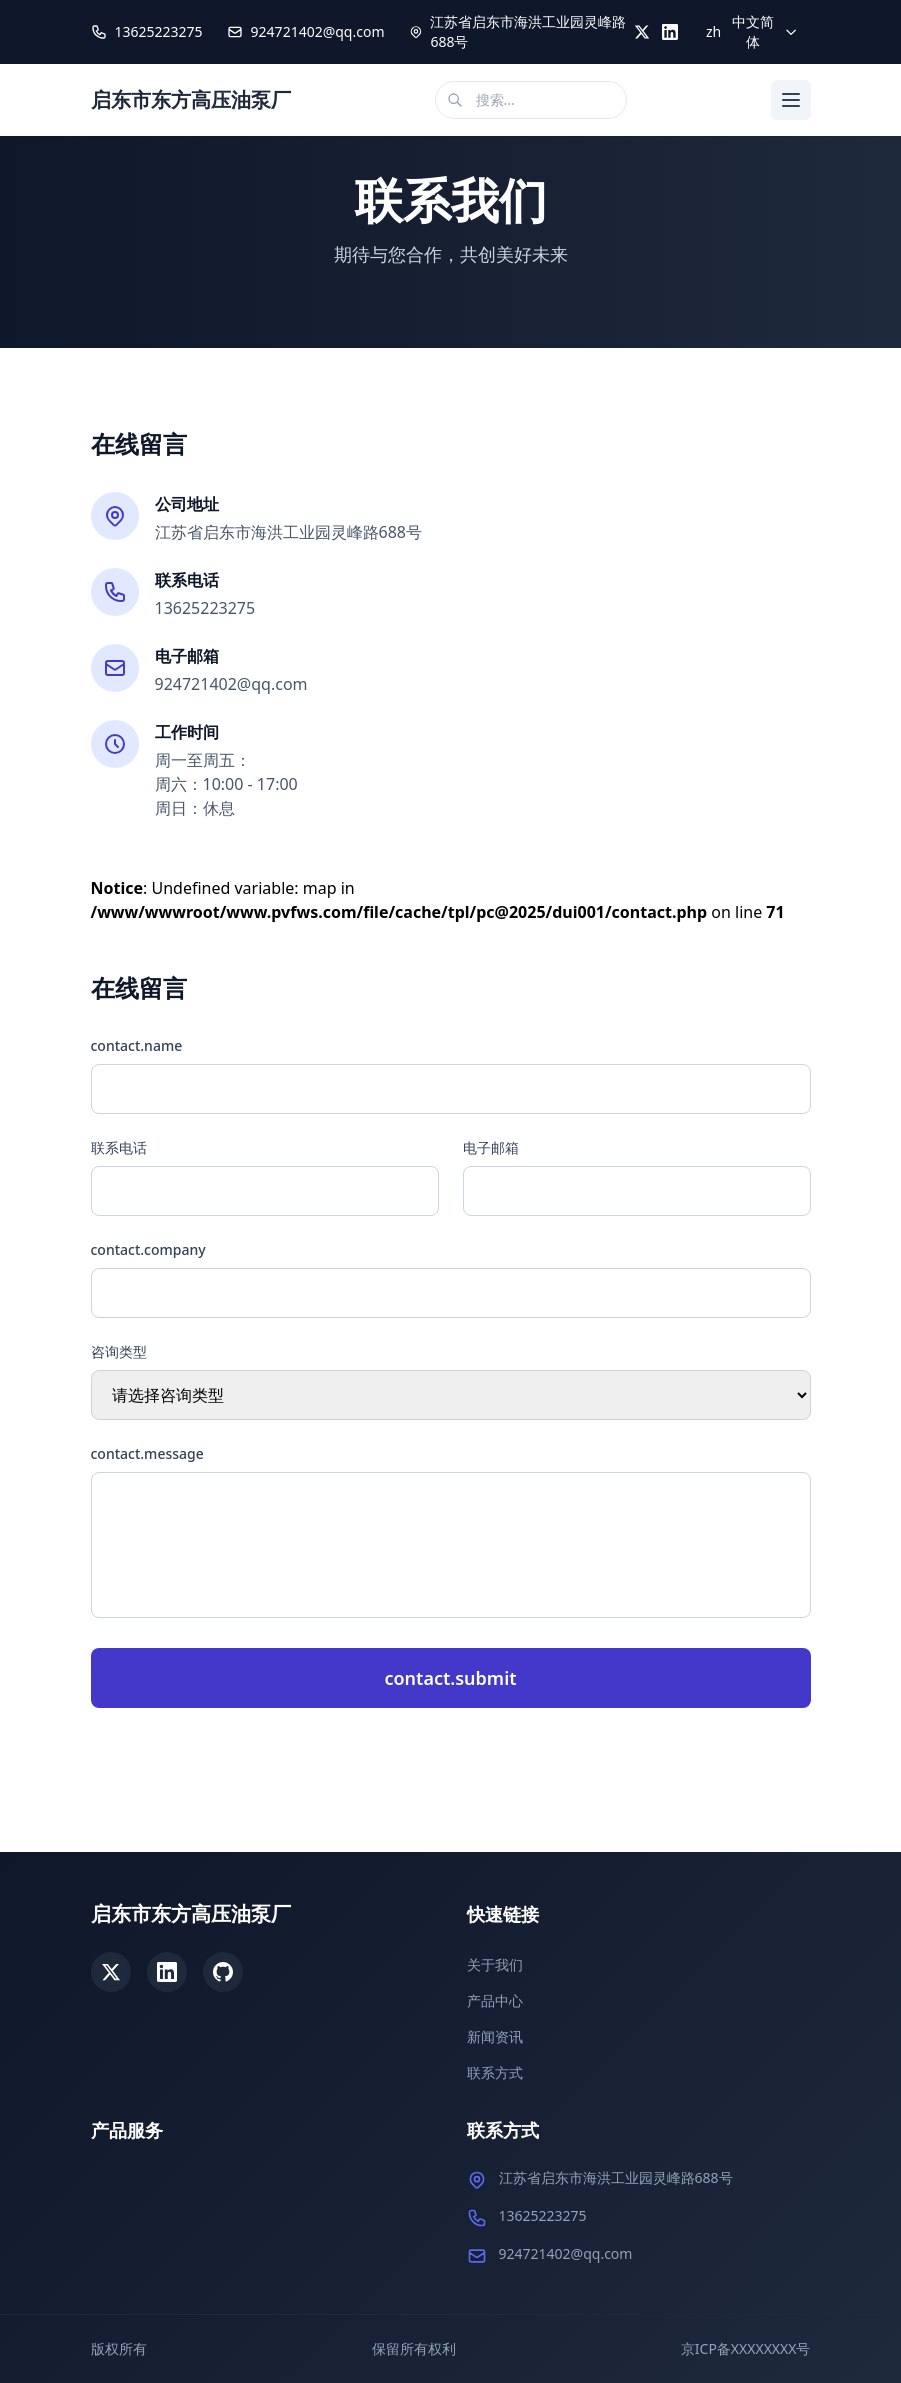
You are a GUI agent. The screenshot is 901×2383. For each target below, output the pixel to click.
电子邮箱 (491, 1147)
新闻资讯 (495, 2036)
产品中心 (495, 2000)
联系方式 (495, 2072)
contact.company (148, 1249)
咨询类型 (119, 1351)
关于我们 (495, 1964)
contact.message (147, 1453)
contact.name (137, 1045)
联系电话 (119, 1147)
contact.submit (450, 1678)
